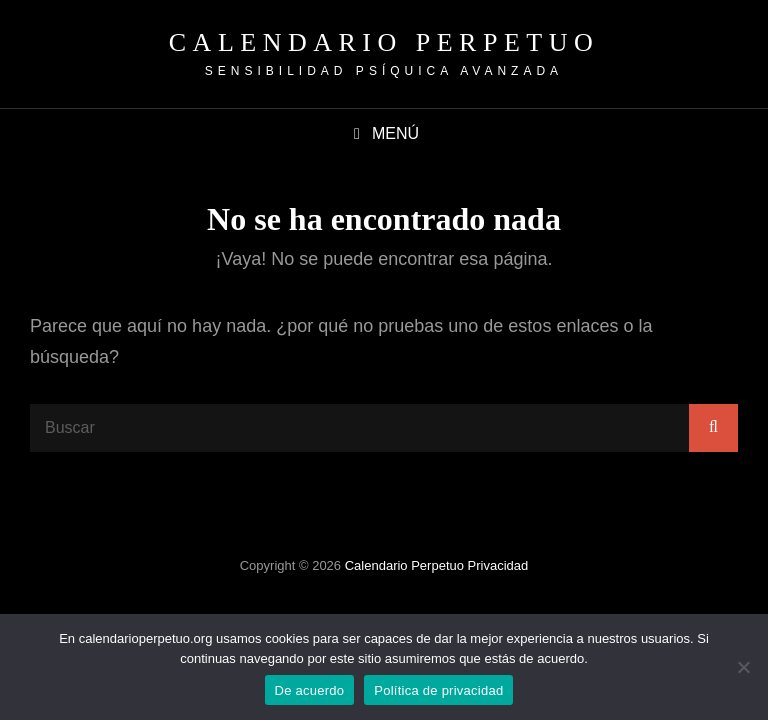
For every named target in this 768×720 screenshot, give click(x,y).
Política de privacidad (438, 690)
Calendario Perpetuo (384, 42)
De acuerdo (310, 690)
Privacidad (498, 565)
